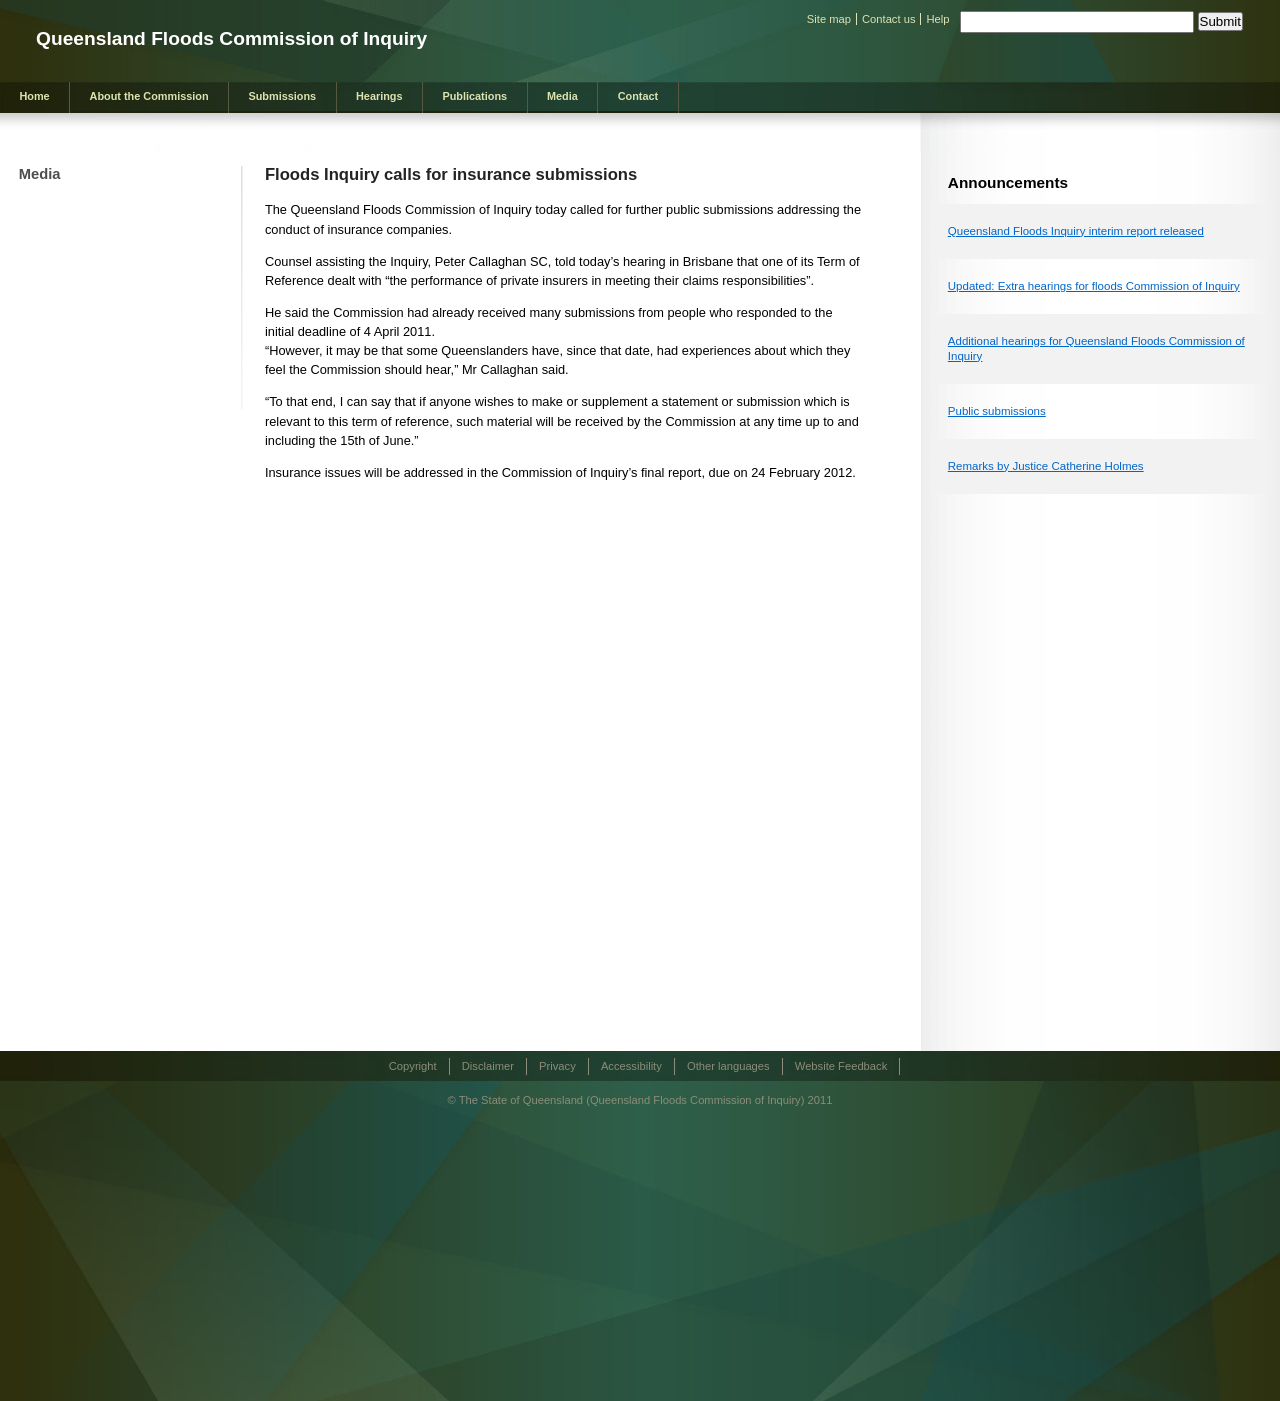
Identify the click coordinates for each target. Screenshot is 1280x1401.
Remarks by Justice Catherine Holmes (1046, 466)
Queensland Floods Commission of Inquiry (231, 38)
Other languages (728, 1066)
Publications (474, 96)
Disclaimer (488, 1066)
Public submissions (997, 411)
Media (562, 96)
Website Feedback (841, 1066)
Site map (829, 19)
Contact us (888, 19)
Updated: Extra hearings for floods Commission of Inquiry (1094, 286)
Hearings (379, 96)
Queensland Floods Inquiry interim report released (1076, 231)
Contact (638, 96)
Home (34, 96)
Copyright (413, 1066)
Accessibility (631, 1066)
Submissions (282, 96)
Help (937, 19)
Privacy (557, 1066)
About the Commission (149, 96)
